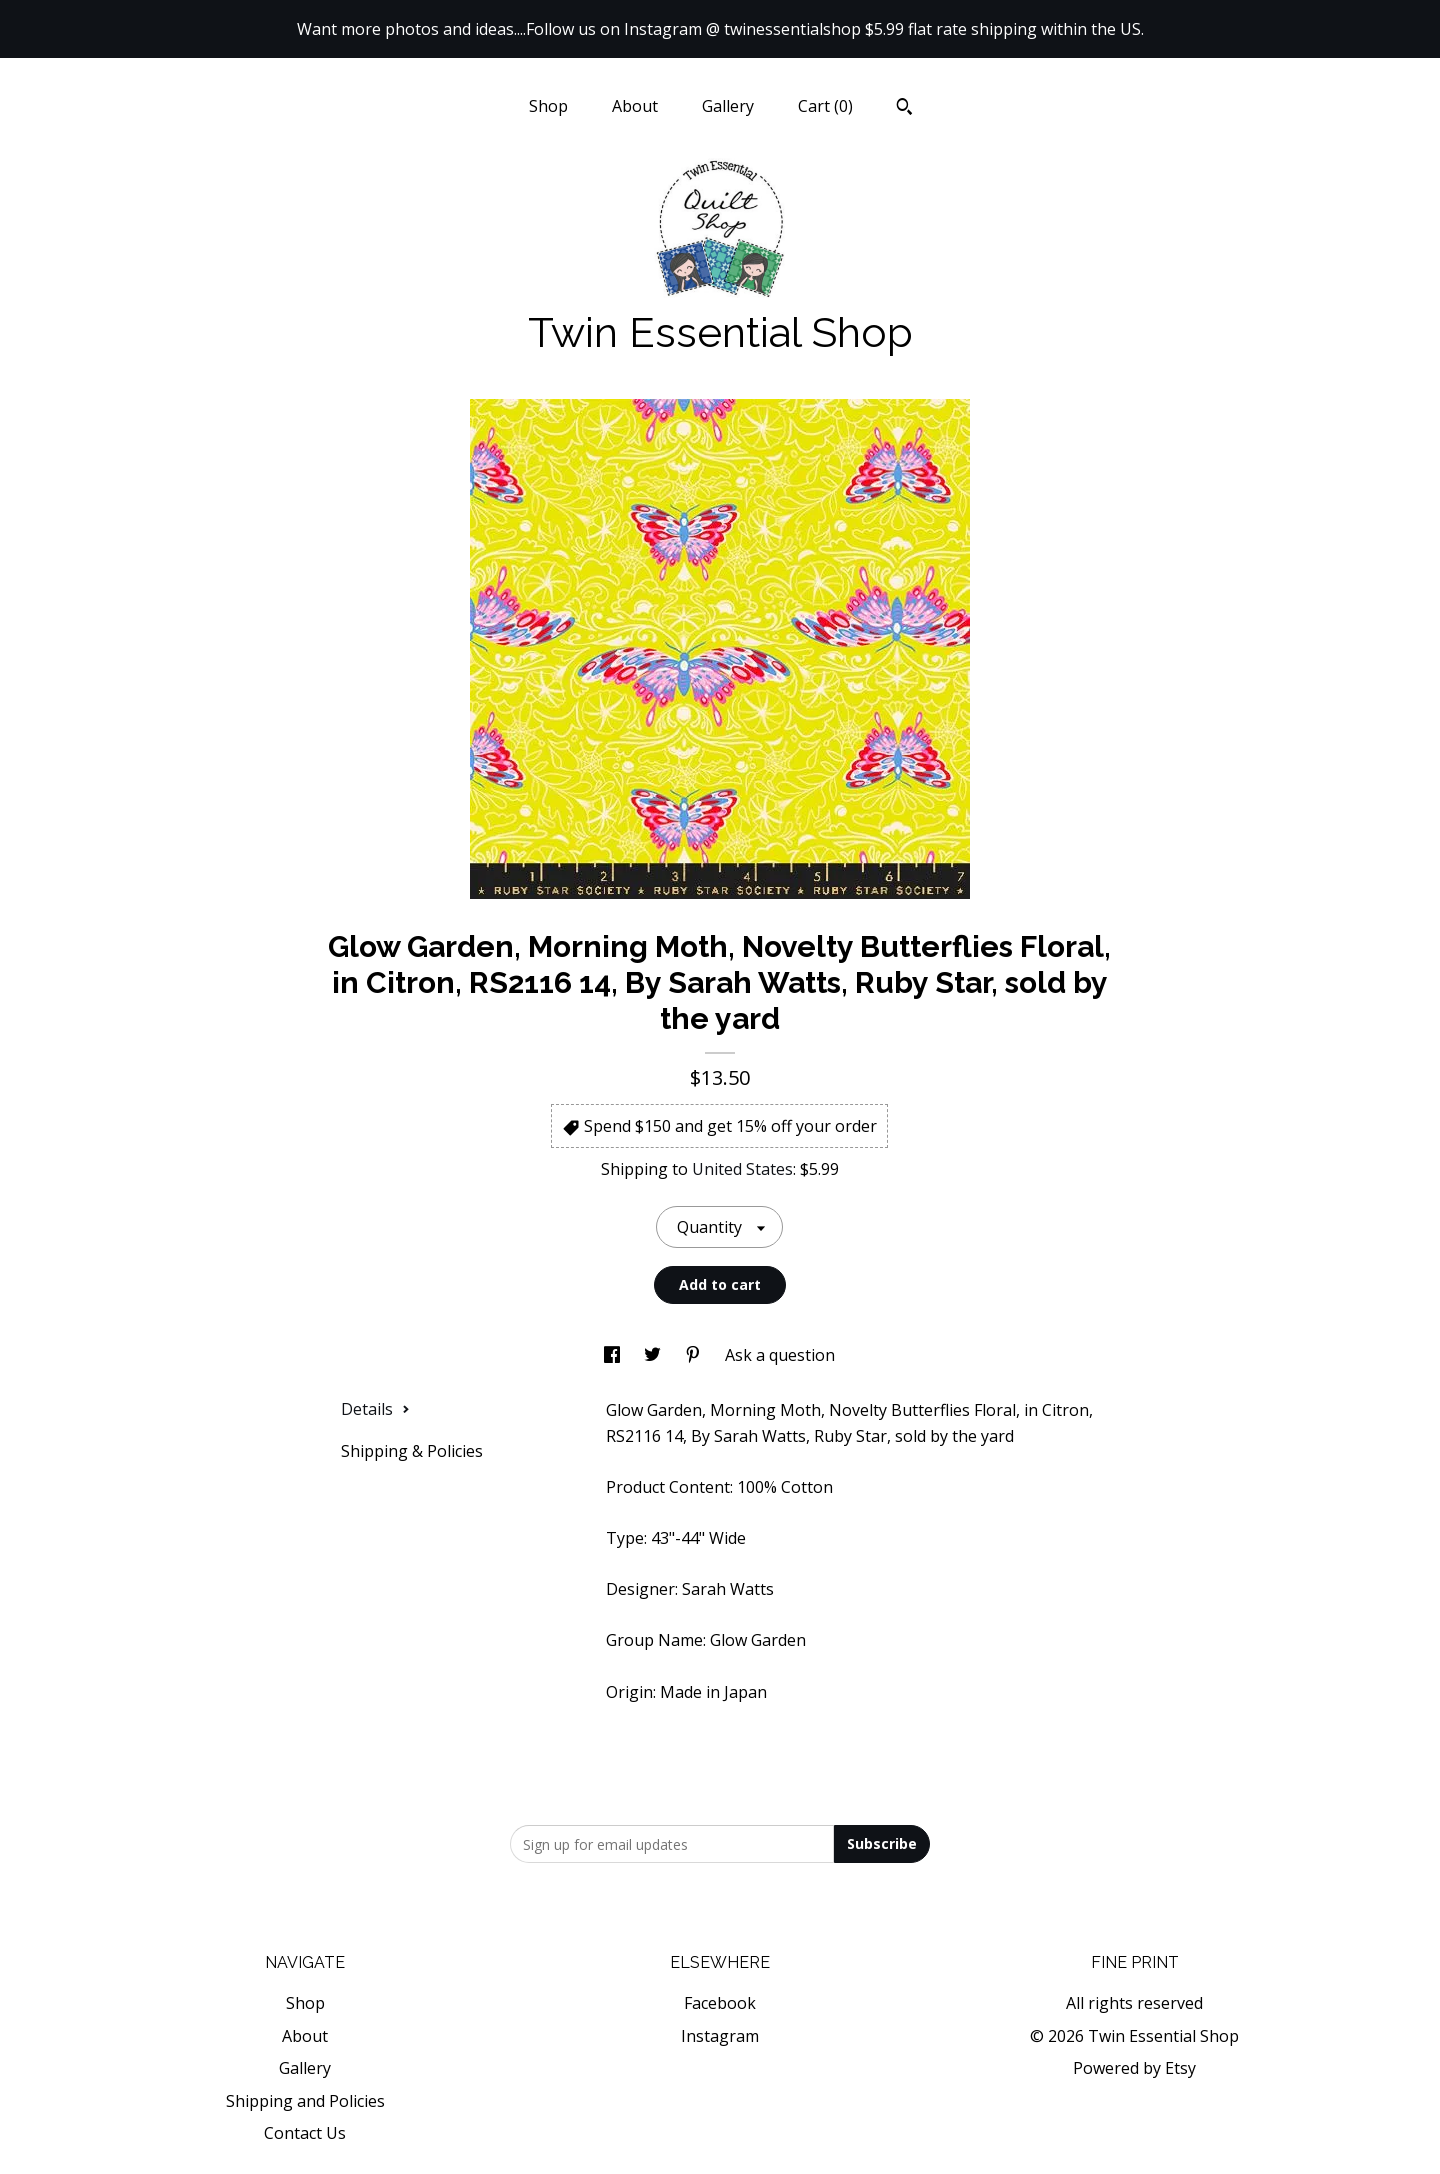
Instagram (720, 2036)
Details (375, 1409)
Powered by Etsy (1134, 2068)
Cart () (825, 106)
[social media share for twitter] (654, 1355)
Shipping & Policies (412, 1451)
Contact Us (305, 2133)
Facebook (720, 2003)
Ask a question (780, 1355)
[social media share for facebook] (614, 1355)
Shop (548, 106)
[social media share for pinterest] (695, 1355)
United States (742, 1169)
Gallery (728, 106)
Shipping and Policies (305, 2101)
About (635, 106)
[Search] (904, 109)
